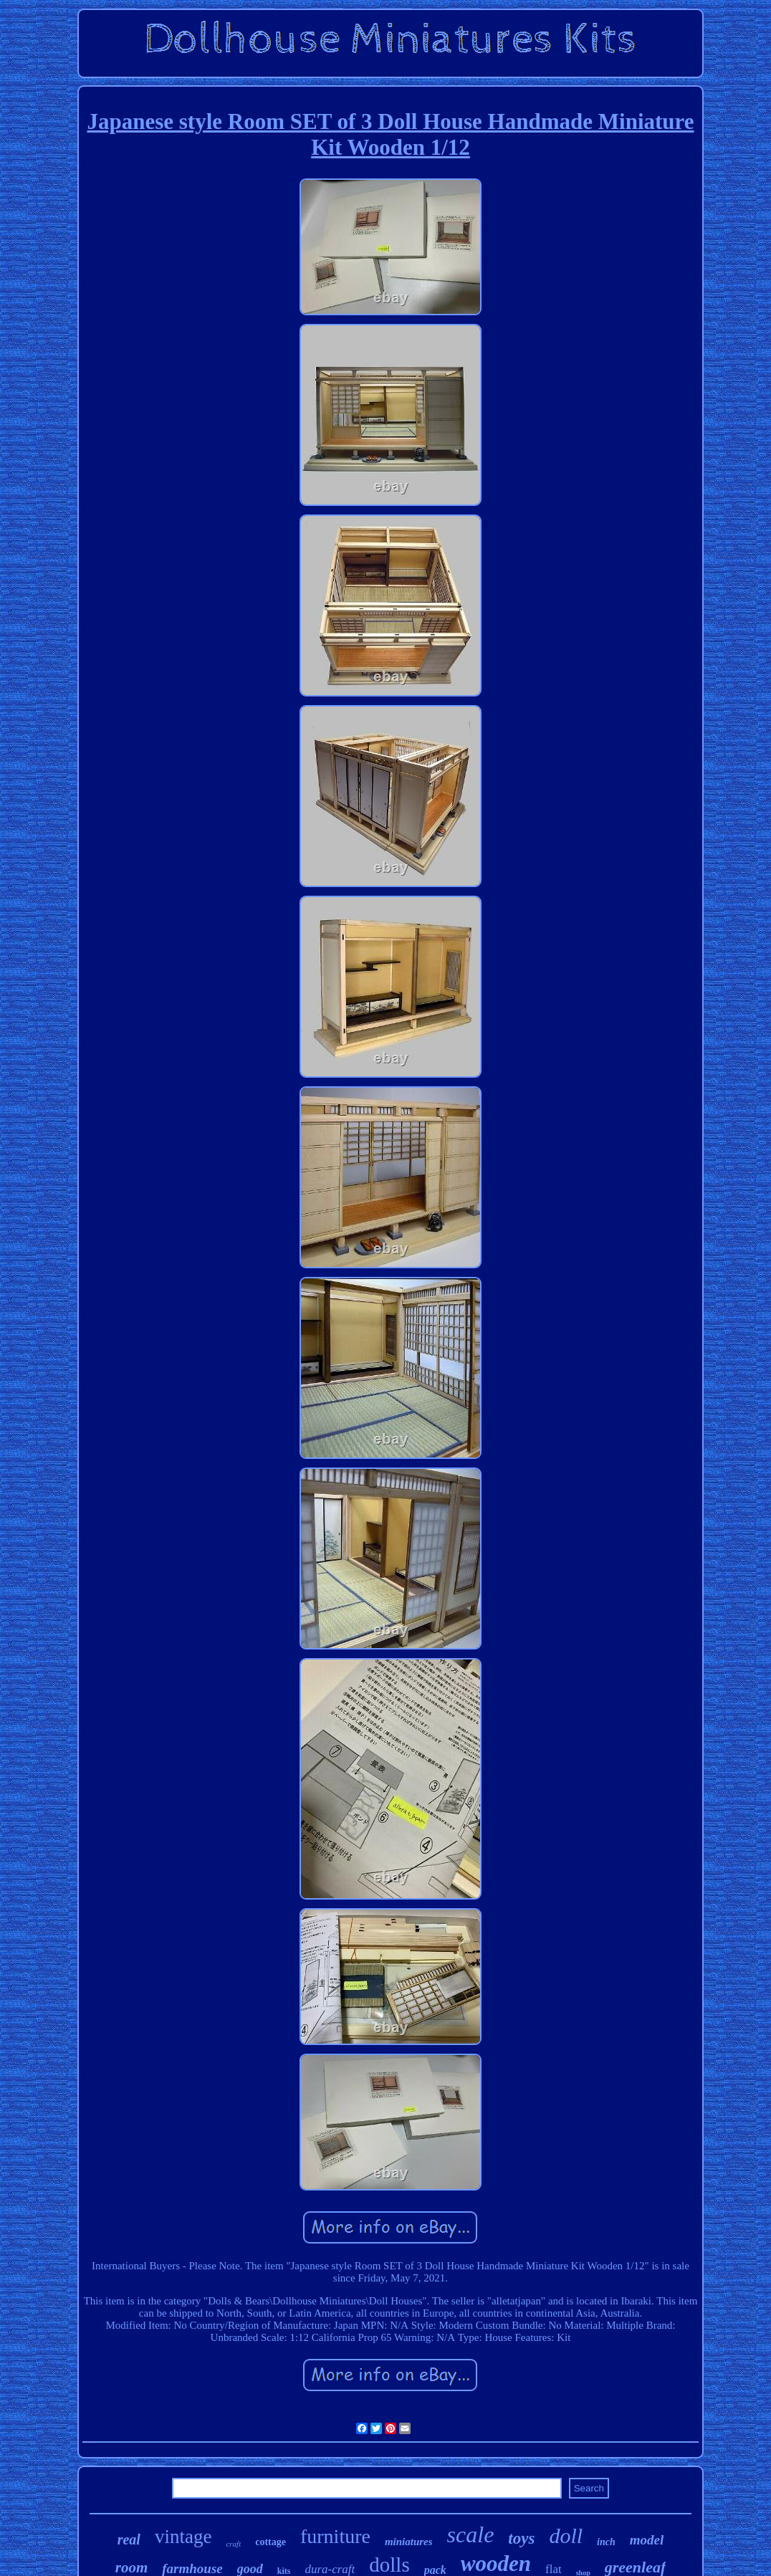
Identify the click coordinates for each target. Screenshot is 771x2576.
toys (521, 2538)
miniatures (409, 2541)
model (647, 2539)
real (129, 2539)
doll (566, 2535)
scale (470, 2534)
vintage (183, 2536)
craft (233, 2543)
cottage (270, 2542)
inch (606, 2542)
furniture (335, 2536)
